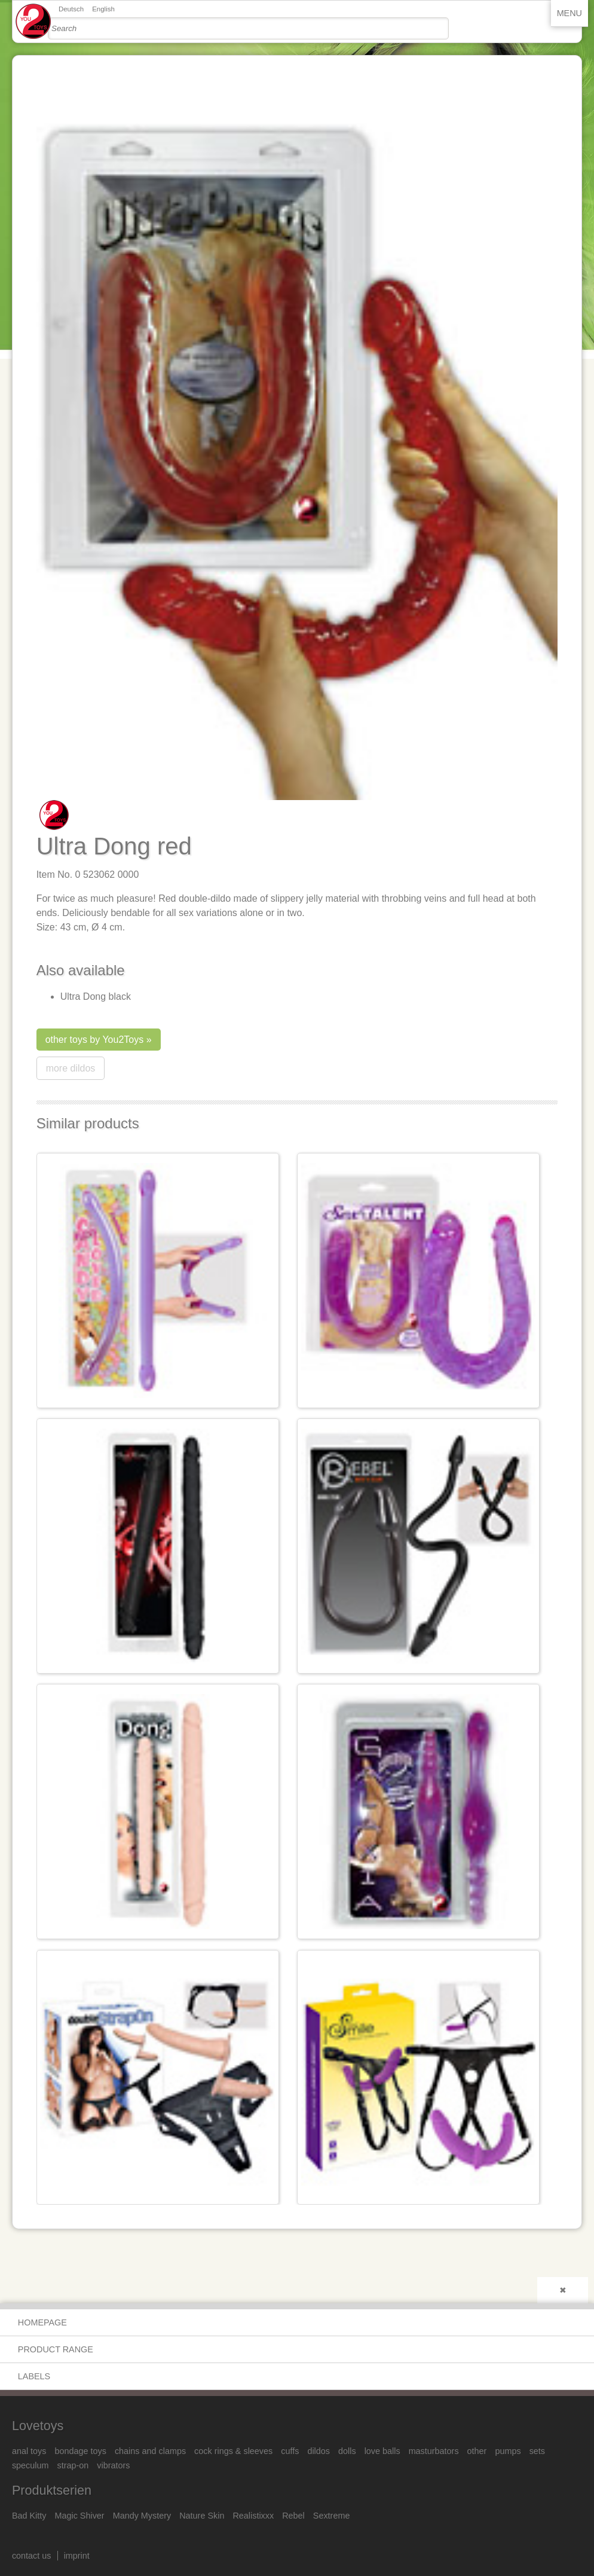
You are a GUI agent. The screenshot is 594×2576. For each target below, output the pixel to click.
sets (537, 2451)
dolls (347, 2451)
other (477, 2451)
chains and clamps (150, 2451)
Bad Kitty (29, 2515)
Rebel (293, 2515)
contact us (31, 2555)
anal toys (29, 2451)
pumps (507, 2451)
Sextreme (331, 2515)
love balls (382, 2451)
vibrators (113, 2465)
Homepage (42, 2322)
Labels (34, 2376)
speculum (30, 2465)
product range (55, 2349)
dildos (318, 2451)
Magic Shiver (79, 2515)
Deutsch (71, 9)
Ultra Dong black (95, 996)
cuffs (290, 2451)
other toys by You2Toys (94, 1039)
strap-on (72, 2465)
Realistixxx (253, 2515)
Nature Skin (201, 2515)
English (103, 9)
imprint (77, 2555)
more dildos (71, 1068)
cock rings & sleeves (233, 2451)
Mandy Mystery (142, 2515)
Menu (569, 13)
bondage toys (80, 2451)
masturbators (434, 2451)
